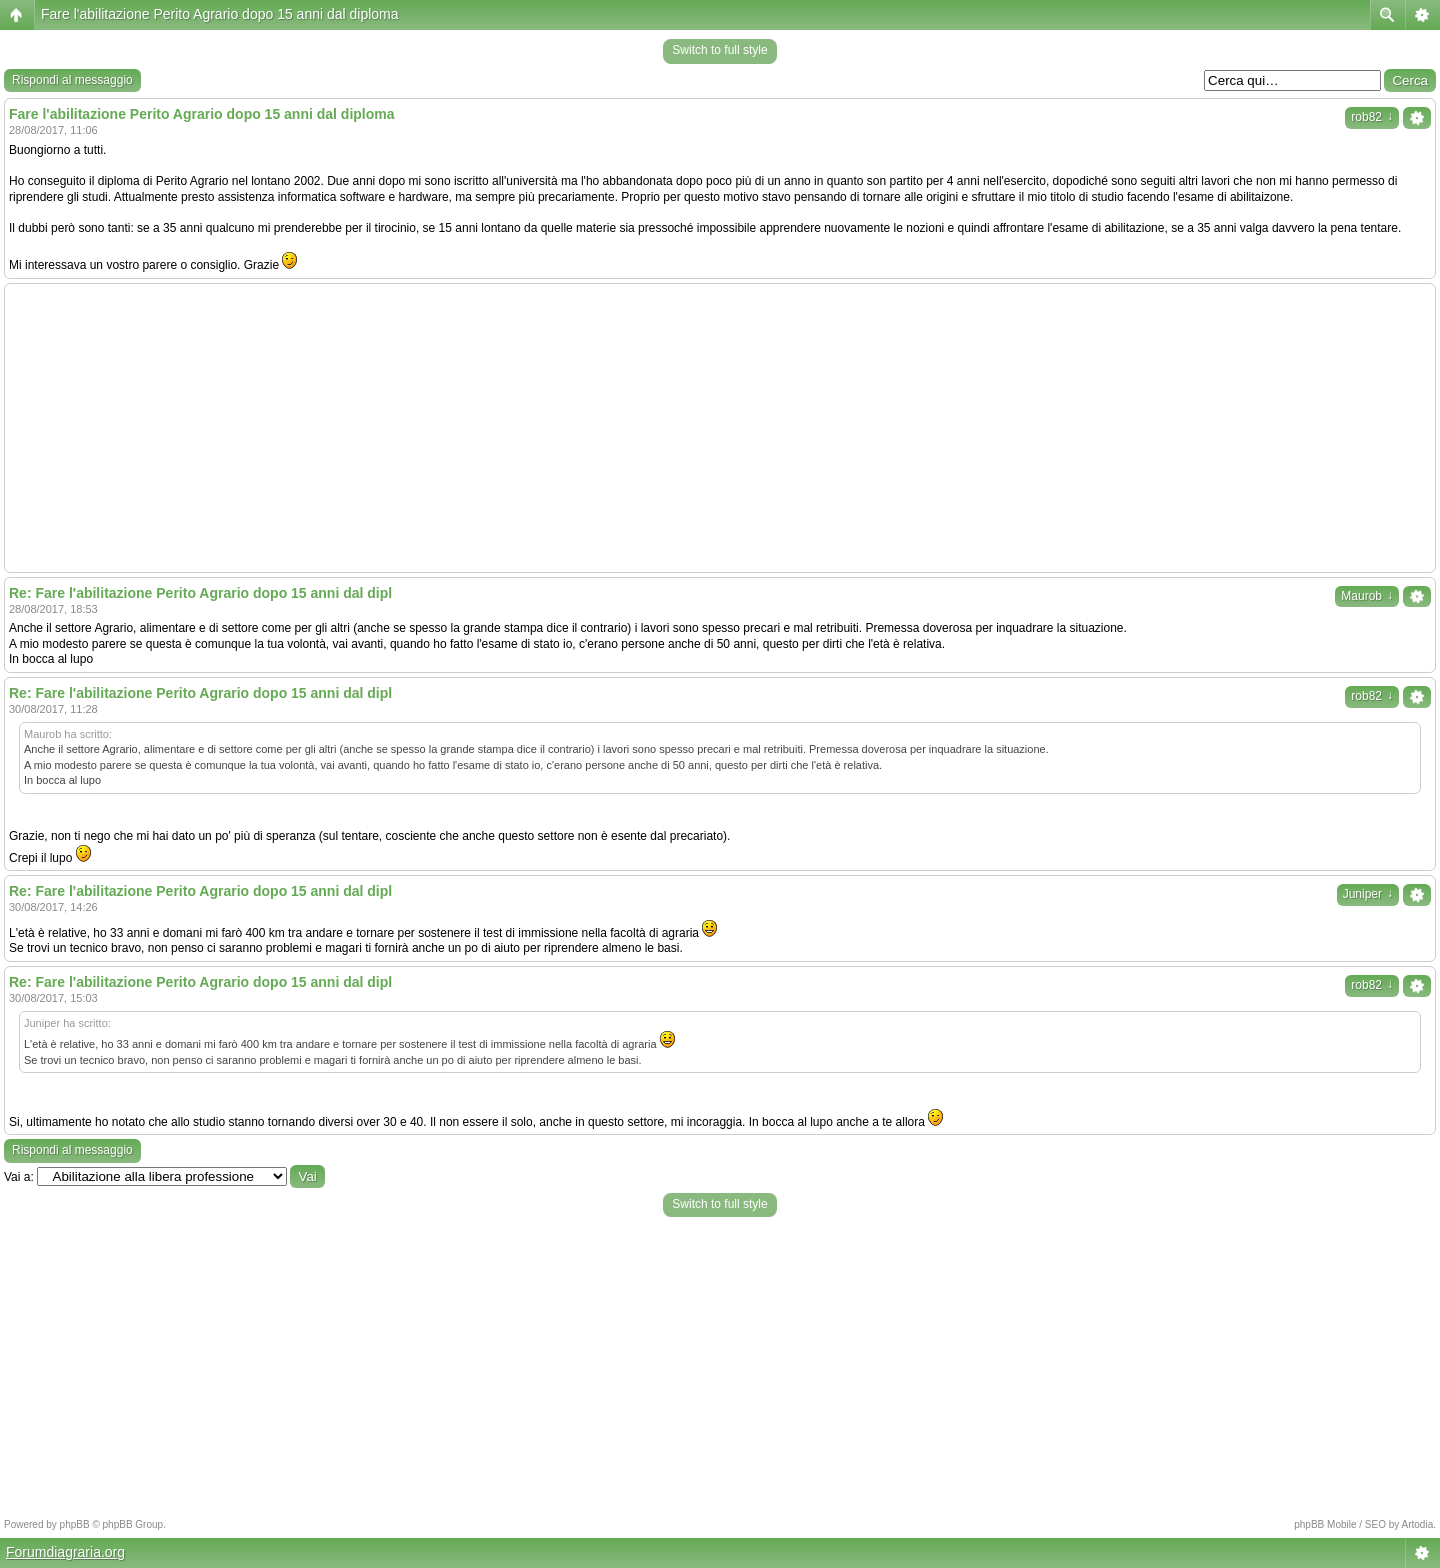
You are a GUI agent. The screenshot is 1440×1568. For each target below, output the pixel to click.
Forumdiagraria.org (65, 1552)
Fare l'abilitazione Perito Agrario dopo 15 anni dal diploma (220, 14)
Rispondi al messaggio (72, 80)
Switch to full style (719, 50)
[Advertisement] (720, 428)
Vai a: (19, 1177)
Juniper (1368, 894)
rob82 (1372, 117)
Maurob (1367, 596)
